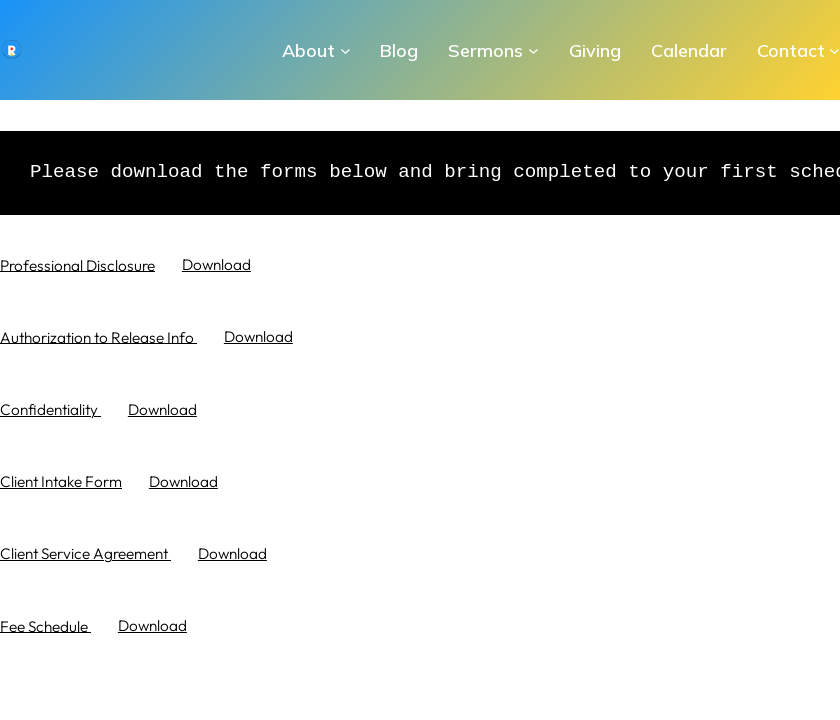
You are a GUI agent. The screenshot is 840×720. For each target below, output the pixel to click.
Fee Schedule (45, 625)
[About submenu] (345, 50)
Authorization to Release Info (98, 336)
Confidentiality (50, 409)
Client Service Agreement (85, 553)
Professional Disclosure (77, 264)
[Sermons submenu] (533, 50)
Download (216, 264)
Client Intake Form (61, 481)
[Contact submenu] (834, 50)
